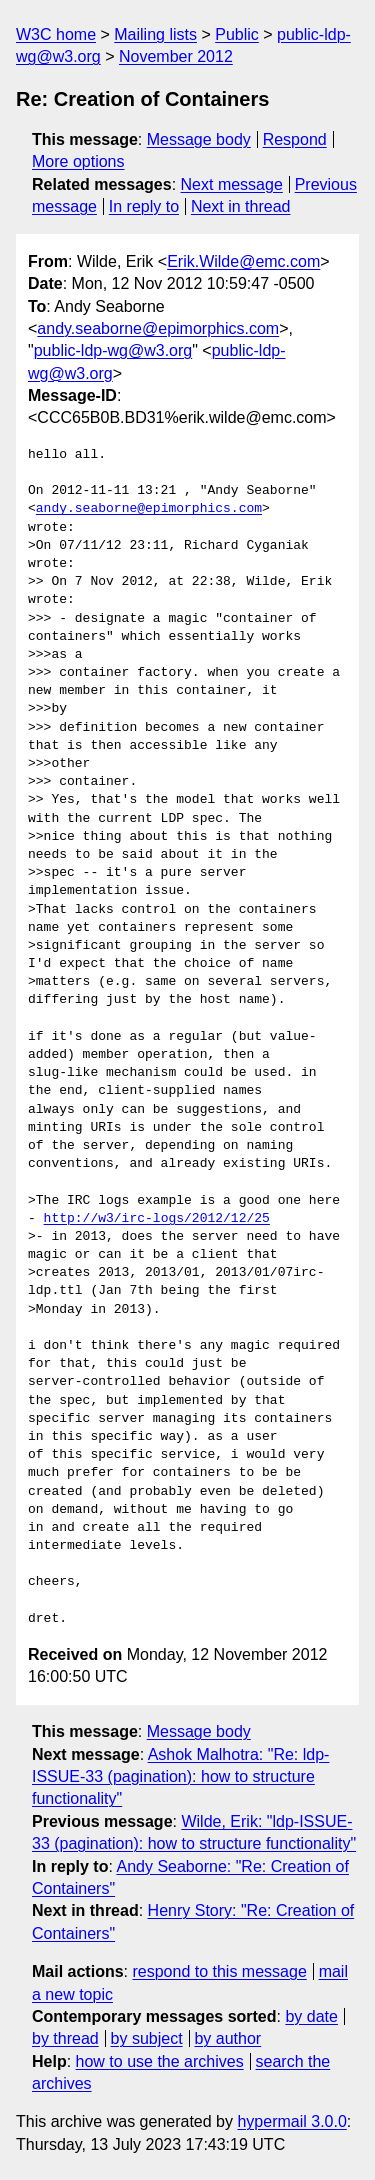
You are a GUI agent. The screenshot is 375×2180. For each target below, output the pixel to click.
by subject (147, 2038)
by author (227, 2038)
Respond (295, 139)
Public (237, 34)
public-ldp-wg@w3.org (113, 350)
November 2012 (176, 56)
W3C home (56, 34)
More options (78, 161)
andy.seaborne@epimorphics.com (158, 328)
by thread (65, 2038)
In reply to (144, 206)
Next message (232, 184)
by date (311, 2016)
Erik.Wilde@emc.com (243, 261)
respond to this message (219, 1971)
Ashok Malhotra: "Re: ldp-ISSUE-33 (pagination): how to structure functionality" (180, 1777)
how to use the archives (160, 2061)
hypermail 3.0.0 (291, 2121)
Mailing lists (155, 34)
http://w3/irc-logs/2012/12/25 (157, 1219)
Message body (199, 139)
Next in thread (241, 206)
